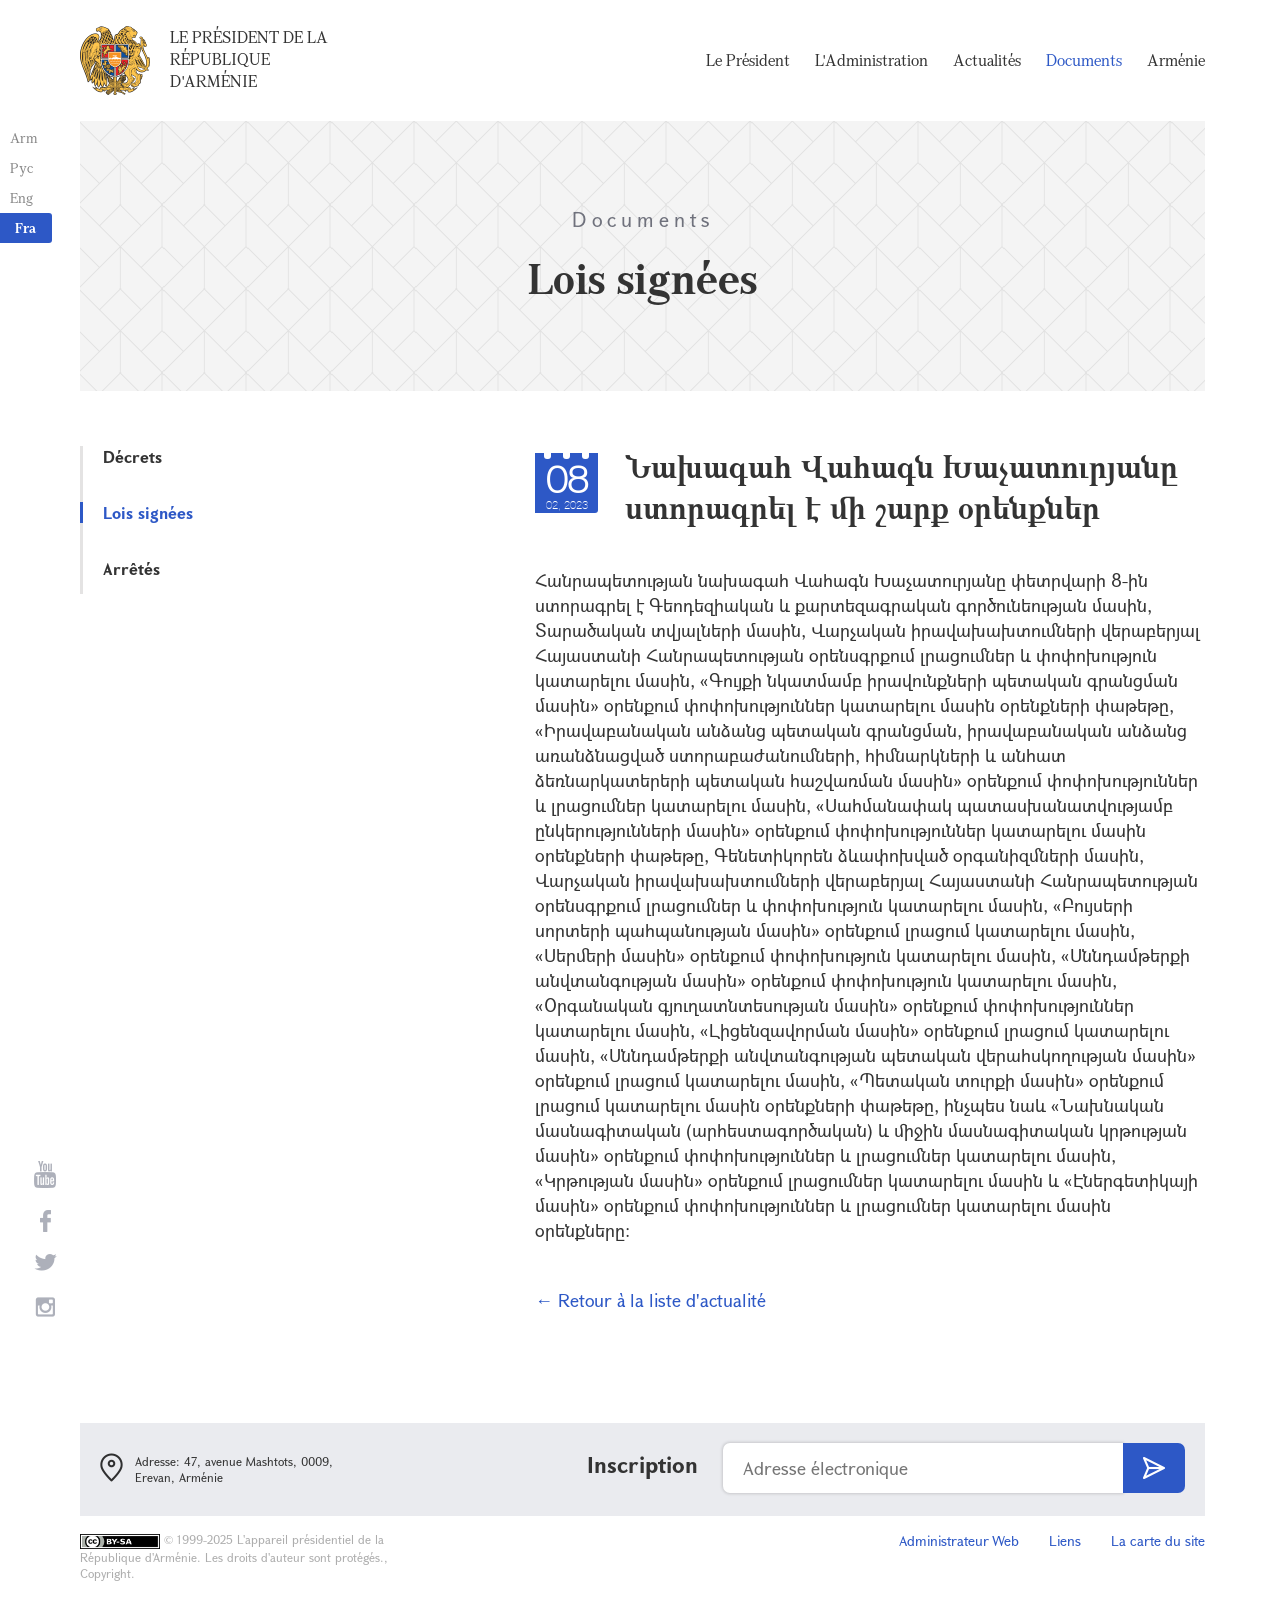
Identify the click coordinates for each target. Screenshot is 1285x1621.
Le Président (748, 60)
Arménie (1176, 60)
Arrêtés (131, 568)
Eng (21, 197)
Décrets (132, 456)
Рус (21, 167)
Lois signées (148, 512)
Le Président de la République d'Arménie (249, 59)
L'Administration (871, 60)
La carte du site (1158, 1540)
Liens (1065, 1540)
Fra (25, 227)
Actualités (987, 60)
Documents (1084, 60)
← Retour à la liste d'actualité (650, 1300)
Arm (24, 137)
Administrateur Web (959, 1540)
